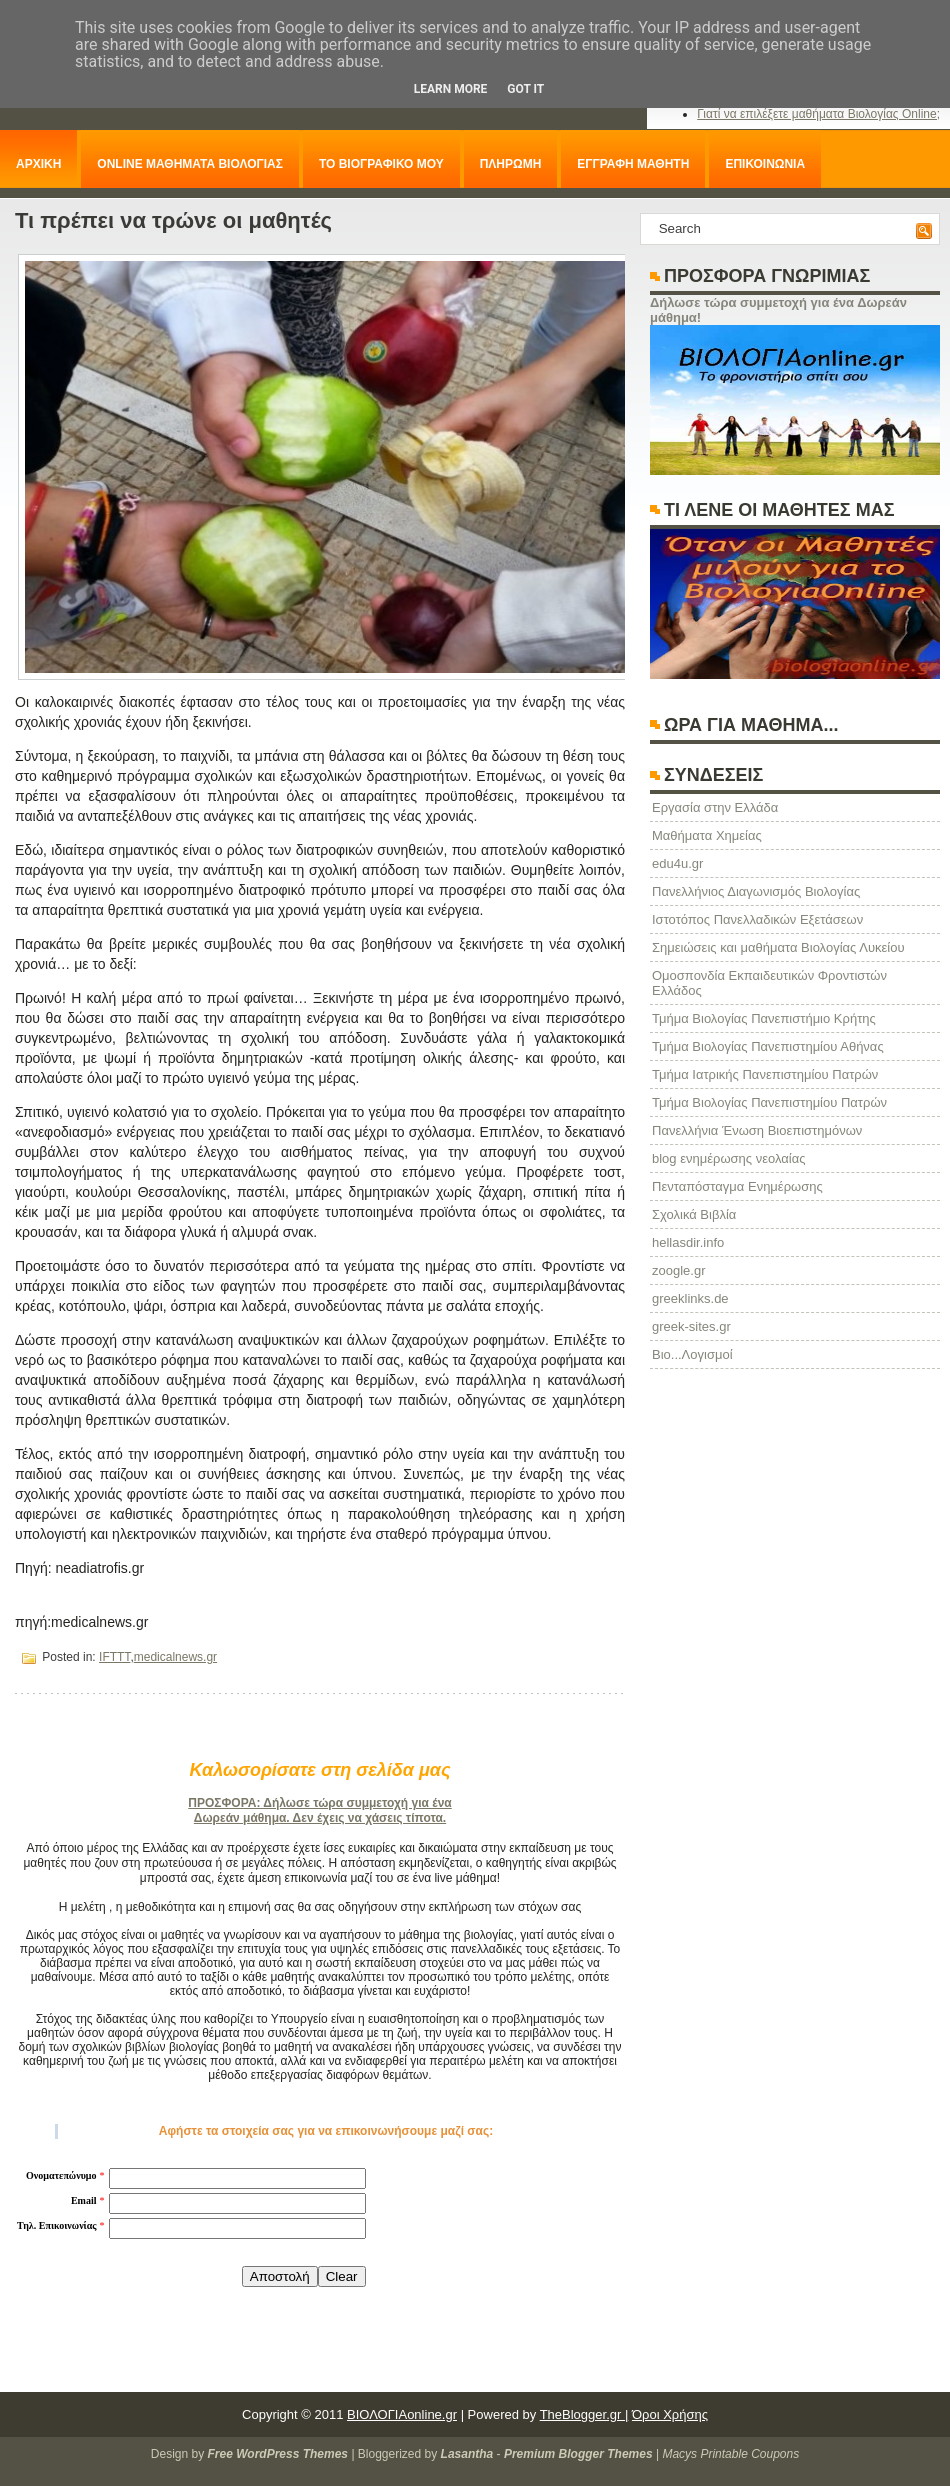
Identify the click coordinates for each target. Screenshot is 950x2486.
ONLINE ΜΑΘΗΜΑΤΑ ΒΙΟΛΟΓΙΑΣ (190, 164)
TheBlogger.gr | (584, 2414)
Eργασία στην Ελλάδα (715, 807)
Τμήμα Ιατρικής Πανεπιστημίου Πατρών (765, 1074)
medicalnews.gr (175, 1657)
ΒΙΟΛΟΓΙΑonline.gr (402, 2414)
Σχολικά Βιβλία (694, 1214)
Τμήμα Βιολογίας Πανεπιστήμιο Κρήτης (764, 1018)
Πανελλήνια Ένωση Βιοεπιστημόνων (757, 1130)
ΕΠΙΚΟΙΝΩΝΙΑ (765, 164)
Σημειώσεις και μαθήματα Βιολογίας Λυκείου (778, 947)
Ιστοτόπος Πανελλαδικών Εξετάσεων (757, 919)
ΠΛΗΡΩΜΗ (511, 164)
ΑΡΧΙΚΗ (38, 164)
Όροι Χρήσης (670, 2414)
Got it (525, 89)
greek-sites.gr (691, 1326)
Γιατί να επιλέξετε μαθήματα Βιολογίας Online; (818, 114)
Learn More (451, 89)
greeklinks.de (690, 1298)
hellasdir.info (688, 1242)
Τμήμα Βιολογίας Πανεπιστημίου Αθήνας (768, 1046)
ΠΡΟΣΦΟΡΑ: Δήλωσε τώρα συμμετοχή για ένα (319, 1803)
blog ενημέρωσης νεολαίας (728, 1158)
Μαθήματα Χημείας (707, 835)
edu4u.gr (677, 863)
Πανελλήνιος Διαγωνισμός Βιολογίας (756, 891)
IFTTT (114, 1657)
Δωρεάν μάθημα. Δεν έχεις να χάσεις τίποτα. (320, 1818)
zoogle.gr (678, 1270)
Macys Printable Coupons (730, 2454)
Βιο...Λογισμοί (692, 1354)
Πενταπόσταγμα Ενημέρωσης (737, 1186)
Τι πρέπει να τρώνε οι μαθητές (173, 220)
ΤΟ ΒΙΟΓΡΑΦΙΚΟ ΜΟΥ (381, 164)
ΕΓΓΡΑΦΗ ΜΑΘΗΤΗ (633, 164)
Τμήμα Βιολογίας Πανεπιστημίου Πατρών (769, 1102)
